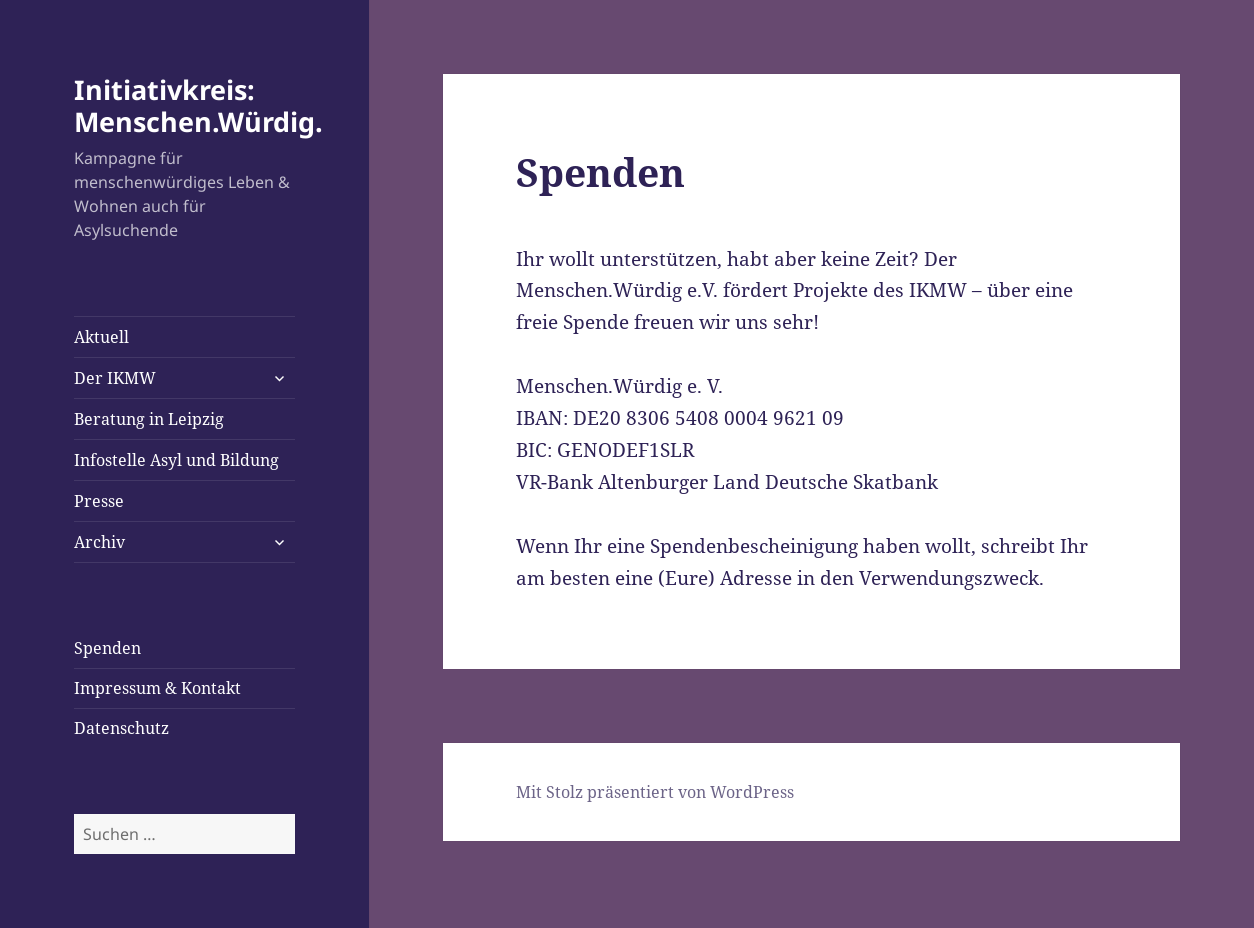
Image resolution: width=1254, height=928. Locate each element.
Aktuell (101, 337)
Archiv (99, 542)
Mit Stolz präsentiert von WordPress (655, 792)
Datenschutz (121, 728)
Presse (99, 501)
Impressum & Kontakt (157, 688)
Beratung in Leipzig (149, 419)
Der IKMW (115, 378)
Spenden (107, 648)
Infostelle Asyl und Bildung (176, 460)
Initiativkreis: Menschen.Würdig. (198, 105)
